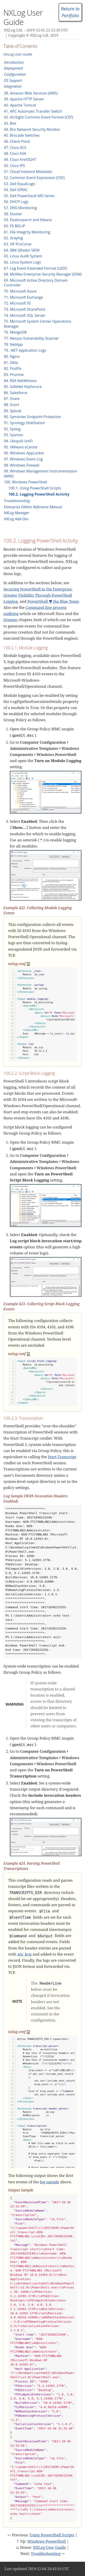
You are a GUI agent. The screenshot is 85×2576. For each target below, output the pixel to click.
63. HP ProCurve (17, 244)
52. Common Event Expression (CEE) (34, 177)
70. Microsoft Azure (20, 291)
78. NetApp (13, 344)
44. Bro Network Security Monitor (32, 129)
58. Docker (13, 213)
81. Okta (11, 362)
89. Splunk (12, 410)
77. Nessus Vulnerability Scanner (31, 338)
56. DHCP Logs (16, 201)
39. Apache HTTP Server (24, 99)
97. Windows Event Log (23, 459)
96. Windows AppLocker (24, 452)
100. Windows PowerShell (25, 481)
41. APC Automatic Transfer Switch (33, 111)
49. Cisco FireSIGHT (20, 159)
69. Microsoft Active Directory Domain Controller (36, 283)
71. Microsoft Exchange (23, 297)
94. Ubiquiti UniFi (18, 440)
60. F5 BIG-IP (14, 225)
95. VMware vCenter (21, 447)
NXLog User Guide (17, 54)
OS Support (13, 80)
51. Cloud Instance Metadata (28, 171)
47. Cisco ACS (15, 147)
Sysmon (10, 619)
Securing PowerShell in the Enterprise (37, 589)
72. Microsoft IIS (17, 303)
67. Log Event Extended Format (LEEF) (35, 268)
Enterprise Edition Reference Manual (33, 506)
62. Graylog (13, 237)
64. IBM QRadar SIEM (21, 250)
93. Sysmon (13, 434)
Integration (13, 86)
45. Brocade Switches (22, 135)
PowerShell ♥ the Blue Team (53, 601)
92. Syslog (12, 428)
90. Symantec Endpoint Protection (32, 416)
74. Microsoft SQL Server (24, 315)
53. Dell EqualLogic (19, 183)
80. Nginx (12, 356)
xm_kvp (24, 1954)
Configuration (15, 74)
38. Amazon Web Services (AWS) (31, 93)
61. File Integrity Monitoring (27, 232)
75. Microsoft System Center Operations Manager (37, 324)
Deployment (13, 68)
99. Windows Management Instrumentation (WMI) (40, 473)
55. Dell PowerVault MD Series (29, 195)
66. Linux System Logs (22, 262)
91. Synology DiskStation (24, 422)
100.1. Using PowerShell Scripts (34, 488)
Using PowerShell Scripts (52, 2534)
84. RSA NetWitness (20, 380)
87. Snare (12, 398)
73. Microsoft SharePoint (24, 309)
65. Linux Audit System (23, 256)
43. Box (10, 123)
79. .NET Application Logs (25, 350)
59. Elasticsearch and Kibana (28, 219)
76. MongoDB (15, 332)
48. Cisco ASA (15, 153)
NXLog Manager (16, 512)
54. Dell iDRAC (16, 189)
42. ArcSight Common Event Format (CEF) (38, 117)
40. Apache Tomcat (20, 105)
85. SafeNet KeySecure (23, 386)
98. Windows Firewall (21, 465)
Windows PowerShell (46, 2541)
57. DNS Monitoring (20, 207)
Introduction (14, 62)
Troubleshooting (17, 500)
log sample (49, 2181)
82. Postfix (12, 368)
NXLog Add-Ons (16, 518)
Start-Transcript (62, 1456)
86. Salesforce (15, 392)
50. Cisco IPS (14, 165)
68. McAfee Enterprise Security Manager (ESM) (43, 274)
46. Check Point (17, 141)
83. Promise (14, 374)
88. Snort (11, 404)
